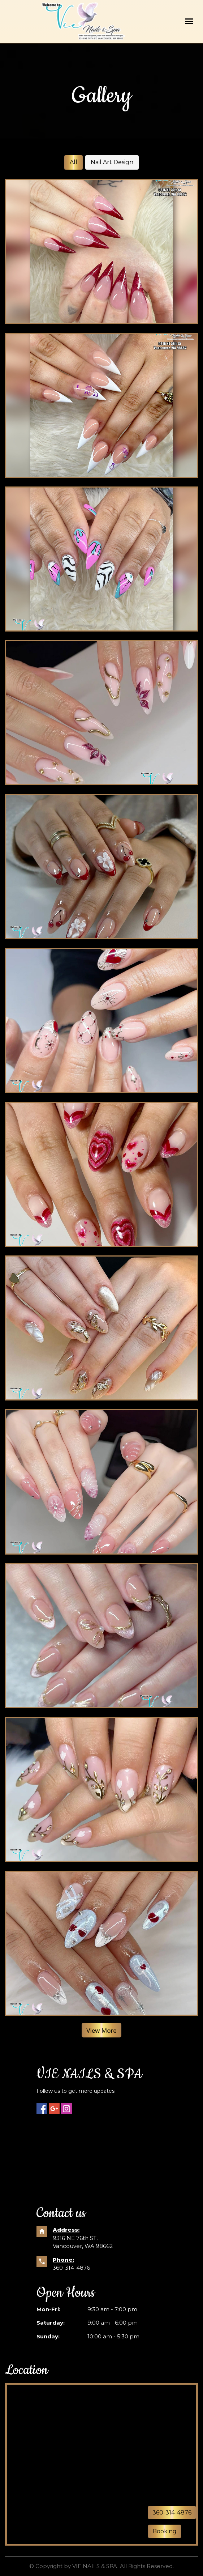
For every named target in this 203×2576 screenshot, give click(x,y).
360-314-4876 (71, 2267)
